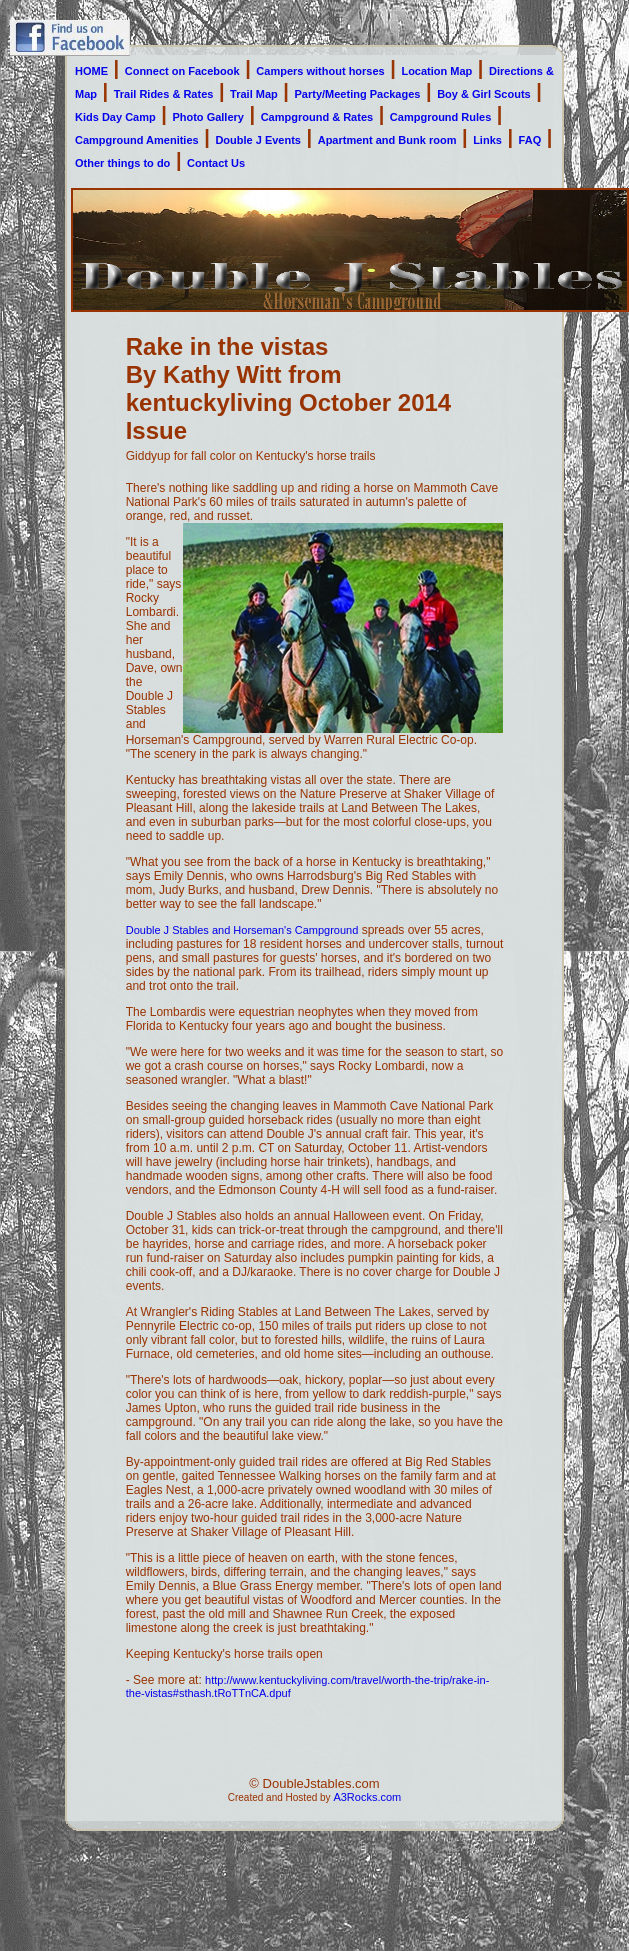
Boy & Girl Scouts (484, 94)
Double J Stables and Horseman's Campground (242, 930)
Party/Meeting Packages (358, 94)
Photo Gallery (208, 117)
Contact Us (216, 163)
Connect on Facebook (182, 71)
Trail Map (254, 94)
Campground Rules (440, 117)
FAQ (530, 140)
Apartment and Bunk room (387, 140)
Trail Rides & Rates (164, 94)
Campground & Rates (317, 117)
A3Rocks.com (367, 1797)
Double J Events (258, 140)
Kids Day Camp (115, 117)
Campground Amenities (137, 140)
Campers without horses (320, 71)
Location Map (436, 71)
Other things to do (122, 163)
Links (487, 140)
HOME (91, 71)
